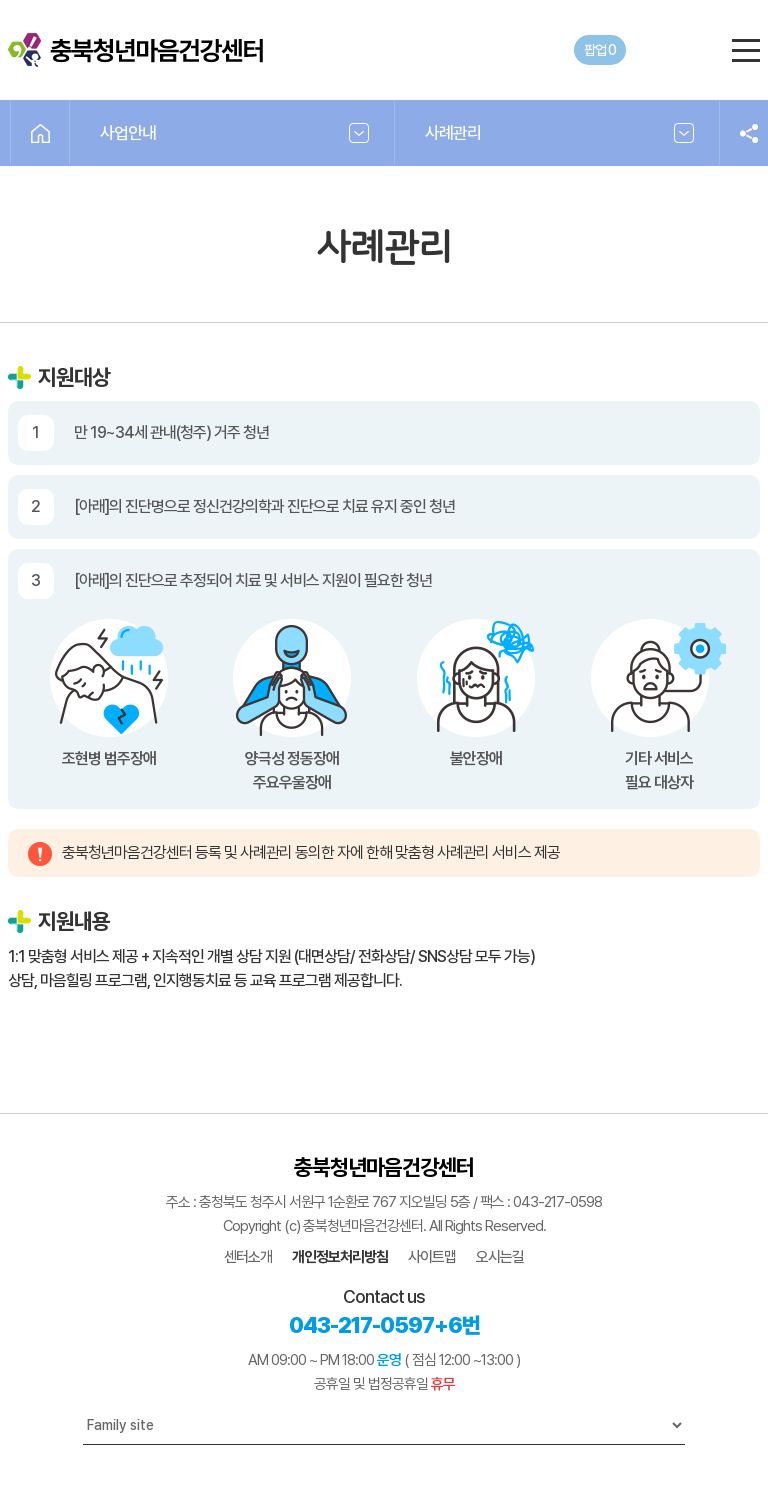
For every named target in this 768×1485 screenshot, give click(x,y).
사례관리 (453, 133)
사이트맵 (432, 1257)
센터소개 (248, 1257)
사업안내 (128, 133)
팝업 (600, 50)
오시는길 (500, 1257)
